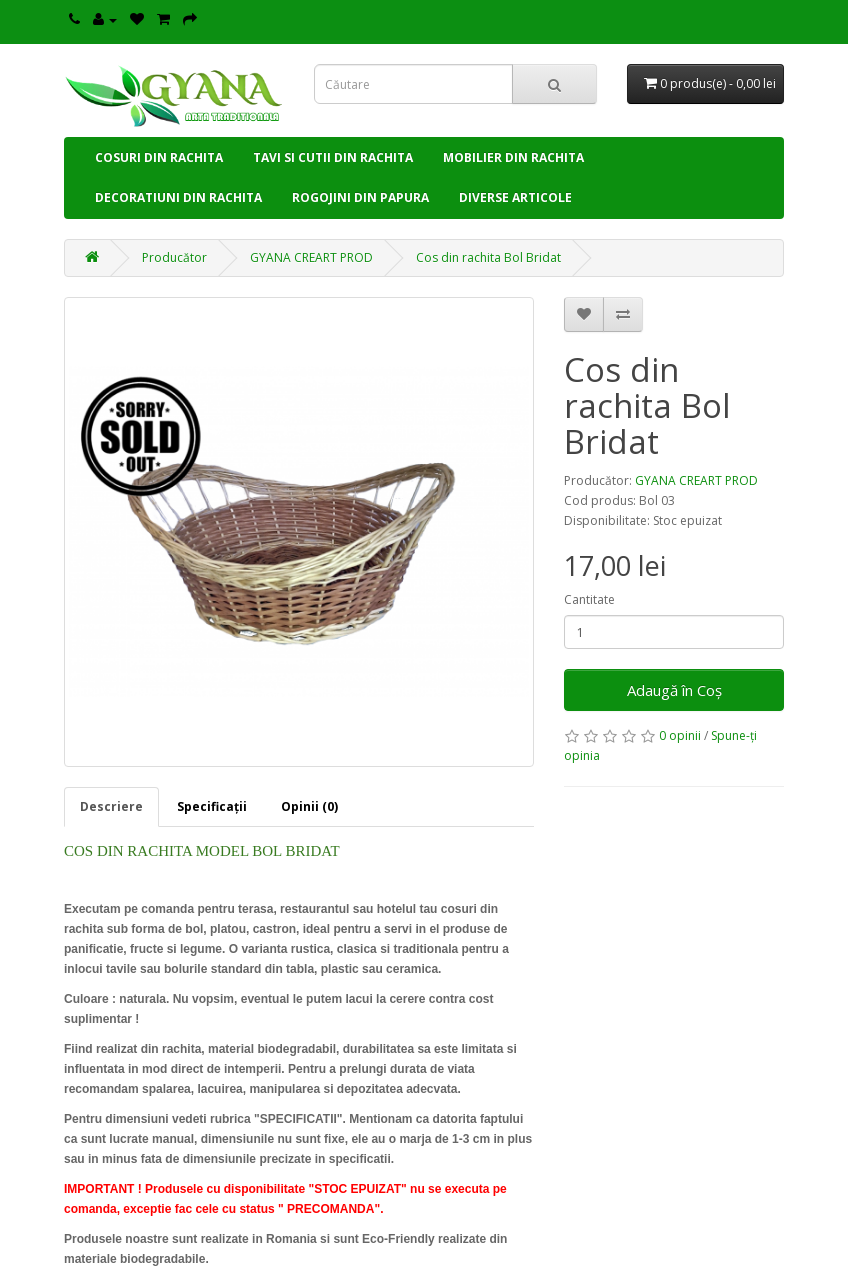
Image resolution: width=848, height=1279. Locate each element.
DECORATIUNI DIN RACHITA (178, 197)
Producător (174, 257)
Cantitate (589, 599)
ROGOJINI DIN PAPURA (360, 197)
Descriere (111, 806)
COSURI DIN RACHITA (159, 157)
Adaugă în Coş (674, 690)
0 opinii (680, 735)
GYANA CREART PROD (311, 257)
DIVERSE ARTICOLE (515, 197)
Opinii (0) (309, 806)
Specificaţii (212, 806)
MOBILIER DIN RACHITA (513, 157)
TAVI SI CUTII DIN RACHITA (333, 157)
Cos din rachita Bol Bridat (488, 257)
